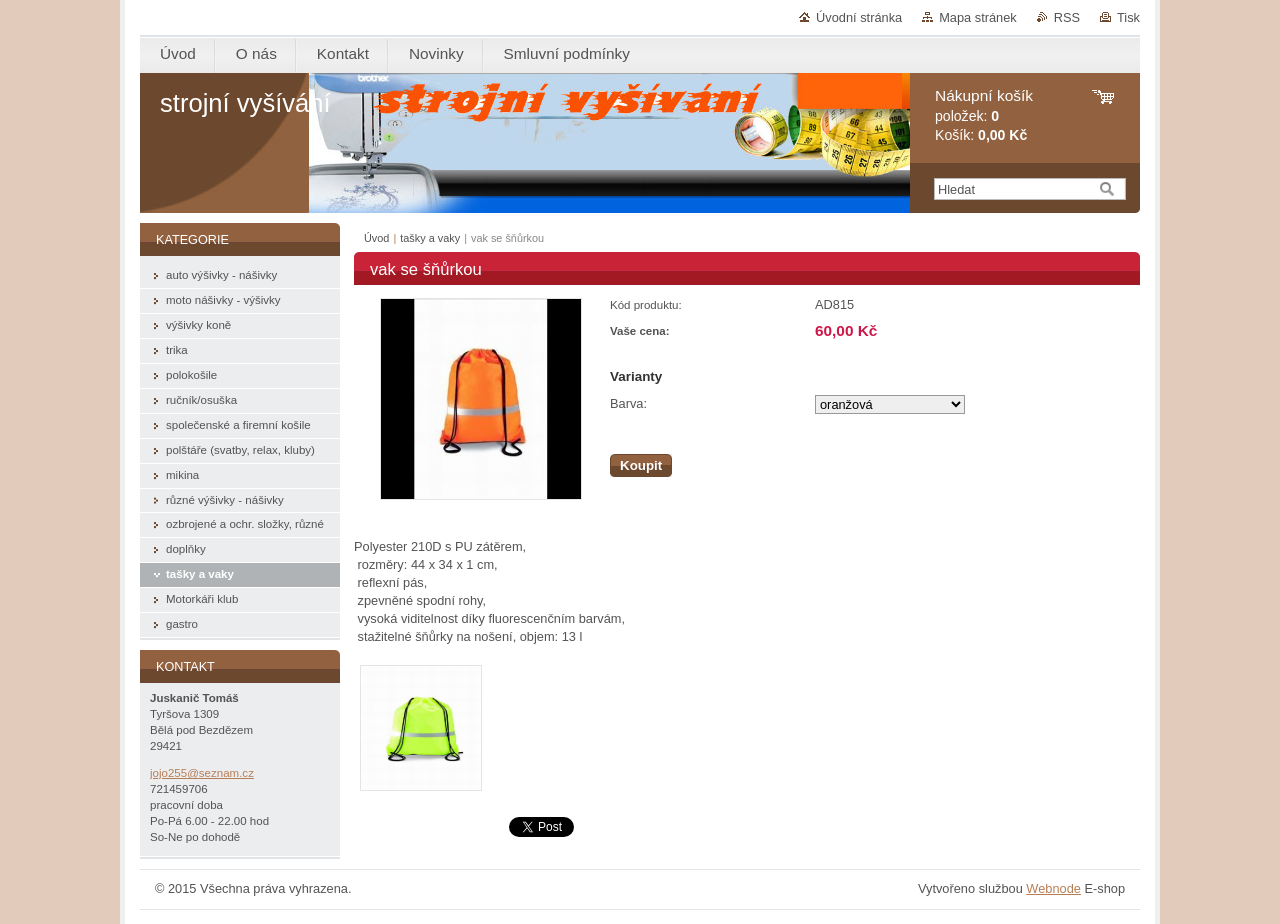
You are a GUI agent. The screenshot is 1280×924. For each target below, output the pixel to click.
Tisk (1128, 17)
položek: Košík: (984, 115)
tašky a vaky (430, 238)
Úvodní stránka (859, 17)
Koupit (641, 465)
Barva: (628, 403)
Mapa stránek (978, 17)
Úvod (376, 238)
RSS (1067, 17)
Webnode (1053, 888)
